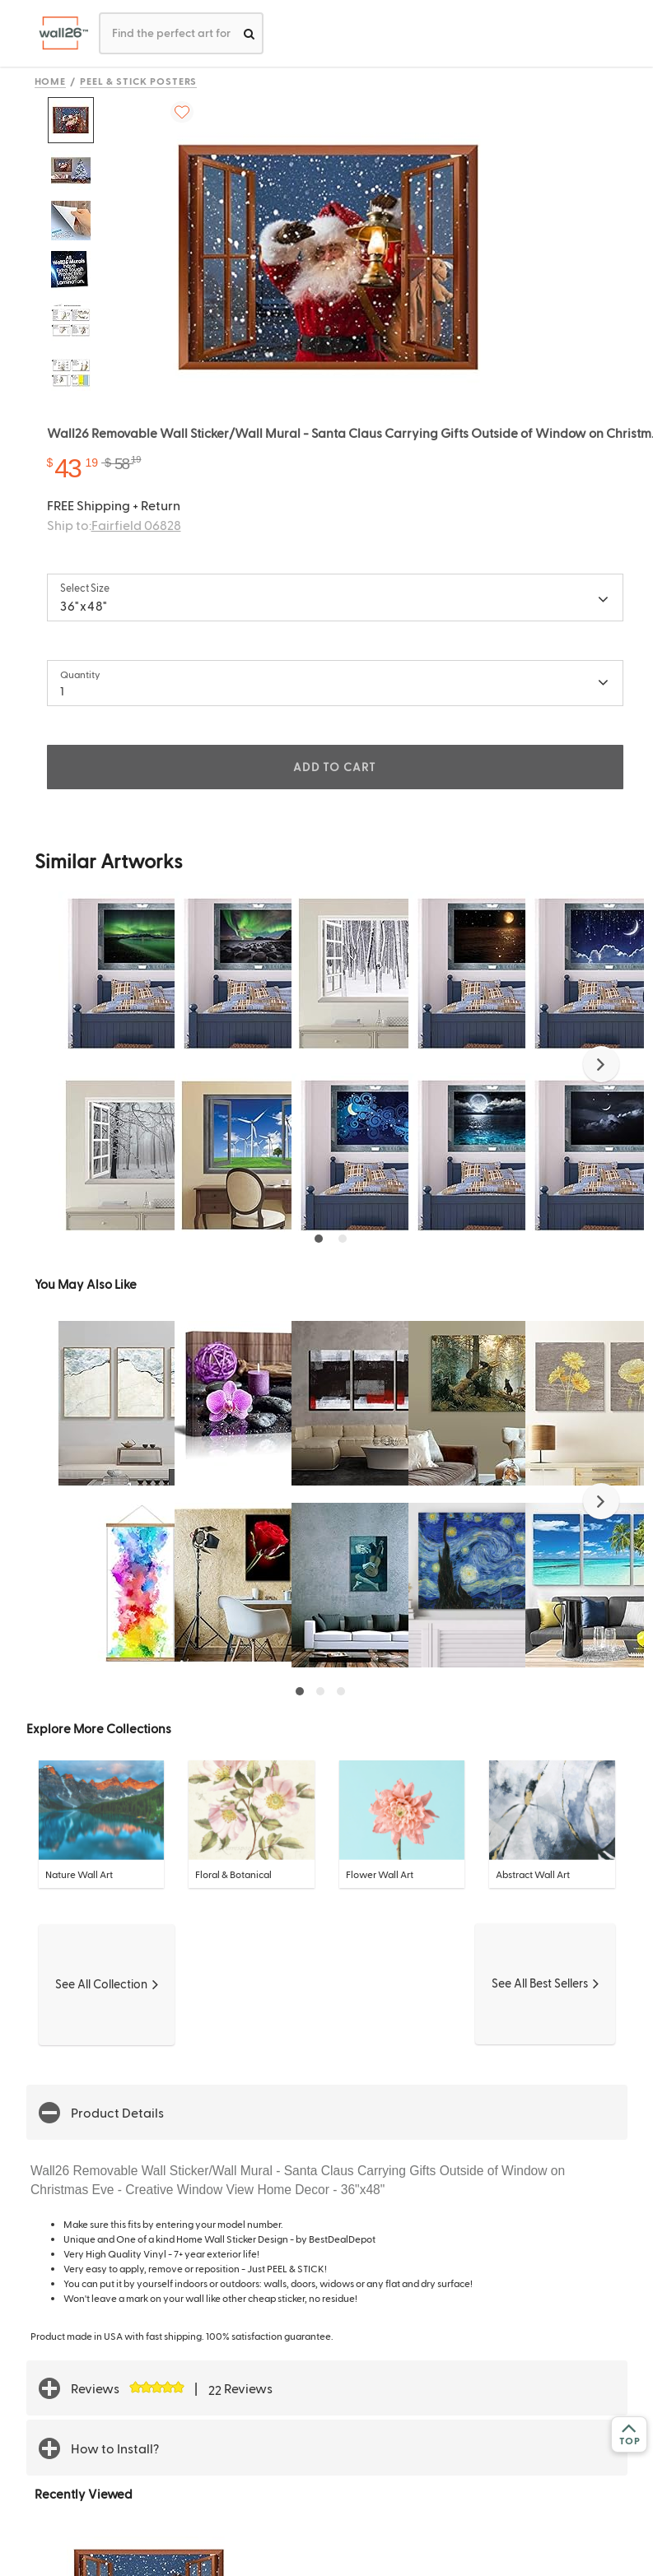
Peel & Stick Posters (138, 80)
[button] (601, 1064)
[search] (249, 33)
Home (51, 80)
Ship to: (114, 524)
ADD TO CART (334, 767)
